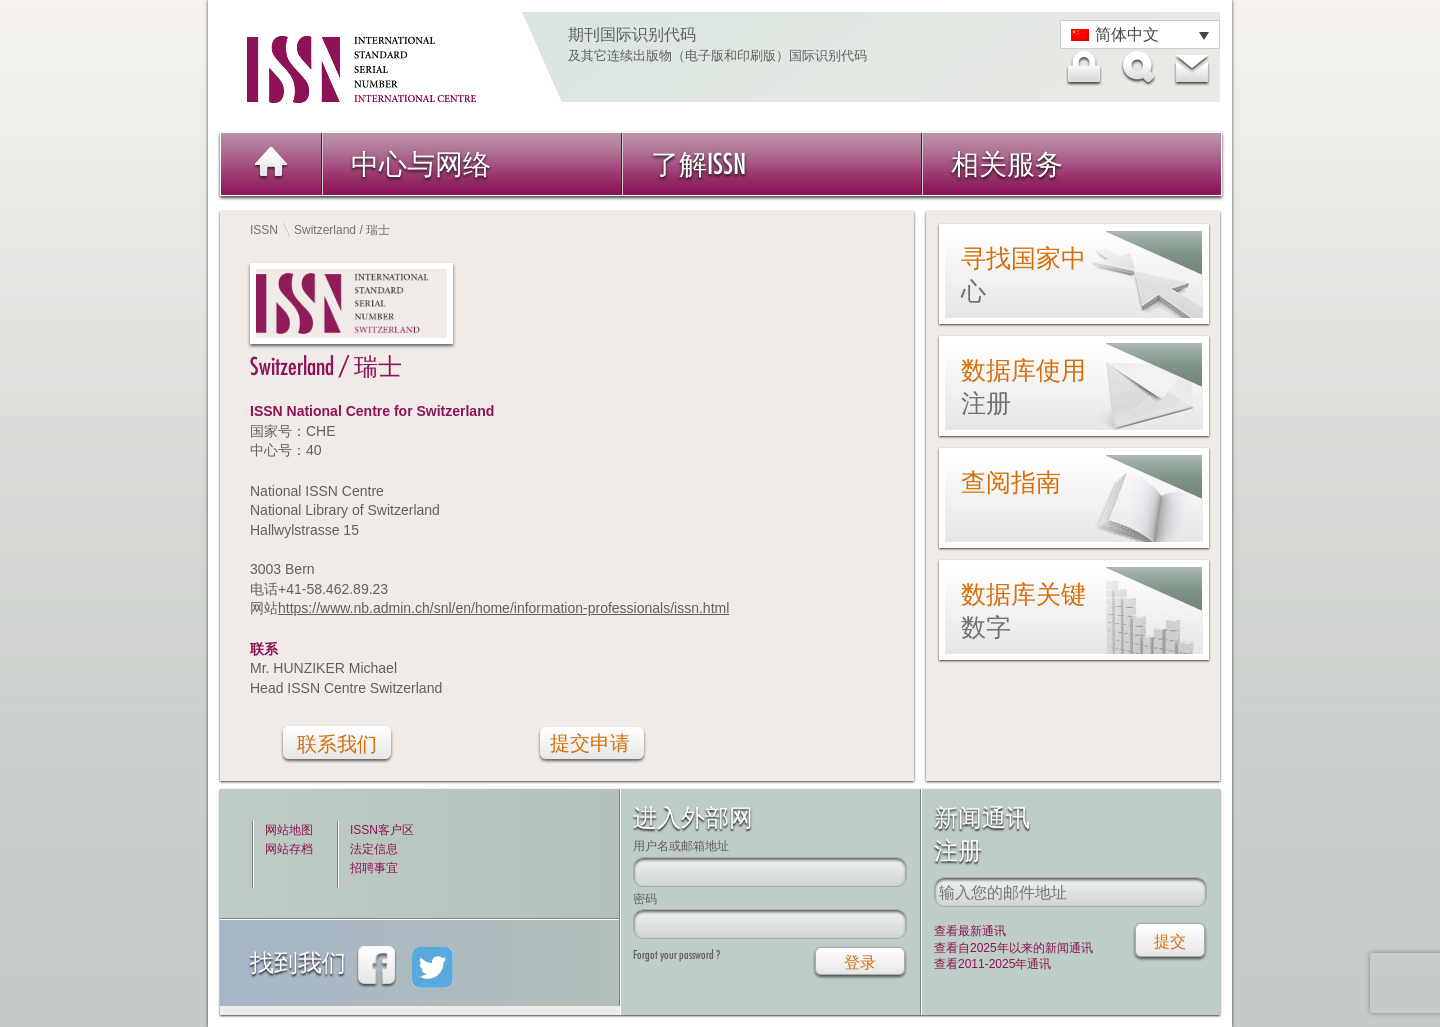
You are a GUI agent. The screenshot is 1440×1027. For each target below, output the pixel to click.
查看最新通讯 (970, 931)
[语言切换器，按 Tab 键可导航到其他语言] (1140, 34)
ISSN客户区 (382, 830)
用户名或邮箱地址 (681, 845)
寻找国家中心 (1023, 274)
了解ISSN (698, 163)
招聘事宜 (374, 868)
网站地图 (289, 830)
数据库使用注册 (1023, 386)
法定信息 (374, 849)
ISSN (264, 230)
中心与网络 (421, 163)
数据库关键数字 (1023, 610)
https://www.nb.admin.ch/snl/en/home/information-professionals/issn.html (503, 608)
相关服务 (1007, 163)
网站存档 (289, 849)
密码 (645, 898)
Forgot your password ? (676, 954)
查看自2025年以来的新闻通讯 (1013, 948)
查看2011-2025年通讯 (992, 964)
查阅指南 (1011, 482)
